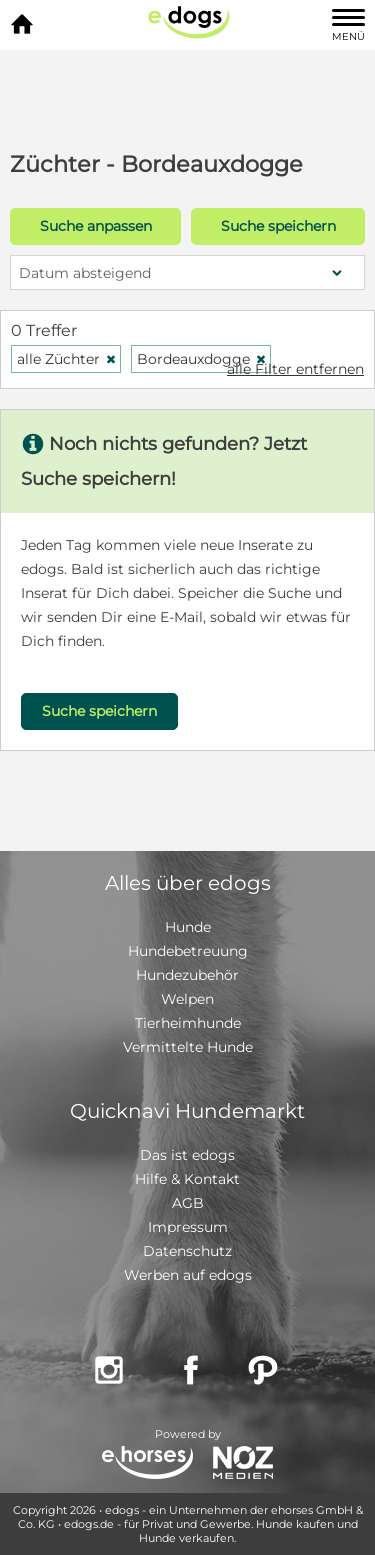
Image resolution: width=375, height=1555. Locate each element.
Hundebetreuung (188, 951)
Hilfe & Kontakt (187, 1179)
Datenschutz (187, 1251)
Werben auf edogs (188, 1275)
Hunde (188, 927)
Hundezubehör (187, 975)
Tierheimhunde (188, 1023)
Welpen (187, 999)
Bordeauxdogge (202, 359)
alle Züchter (67, 359)
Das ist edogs (187, 1155)
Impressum (188, 1227)
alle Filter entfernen (295, 369)
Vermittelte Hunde (188, 1047)
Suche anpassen (96, 226)
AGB (188, 1203)
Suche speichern (278, 226)
